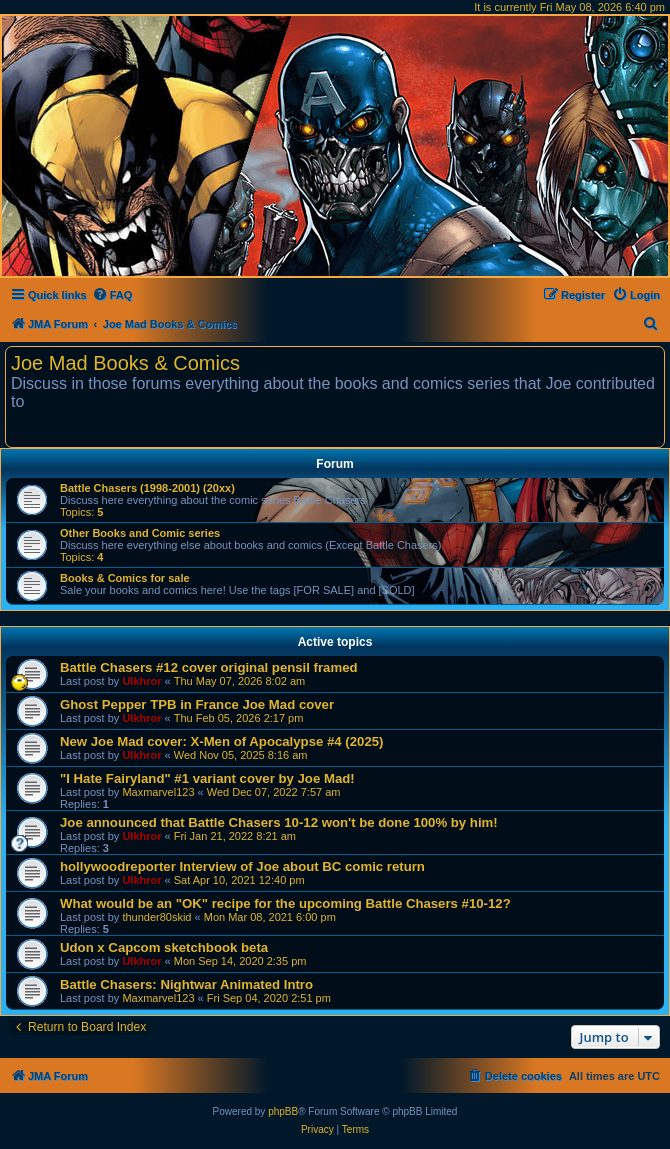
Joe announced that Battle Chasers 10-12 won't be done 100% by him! (279, 822)
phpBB (283, 1111)
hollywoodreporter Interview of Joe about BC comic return (242, 866)
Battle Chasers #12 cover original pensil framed (209, 667)
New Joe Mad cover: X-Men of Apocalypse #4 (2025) (221, 741)
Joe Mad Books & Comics (125, 363)
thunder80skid (156, 917)
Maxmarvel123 (158, 792)
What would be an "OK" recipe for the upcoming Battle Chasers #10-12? (285, 903)
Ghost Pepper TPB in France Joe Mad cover (197, 704)
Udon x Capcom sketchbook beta (164, 947)
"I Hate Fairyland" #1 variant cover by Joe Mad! (207, 778)
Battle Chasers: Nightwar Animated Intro (186, 984)
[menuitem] (112, 295)
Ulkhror (141, 681)
